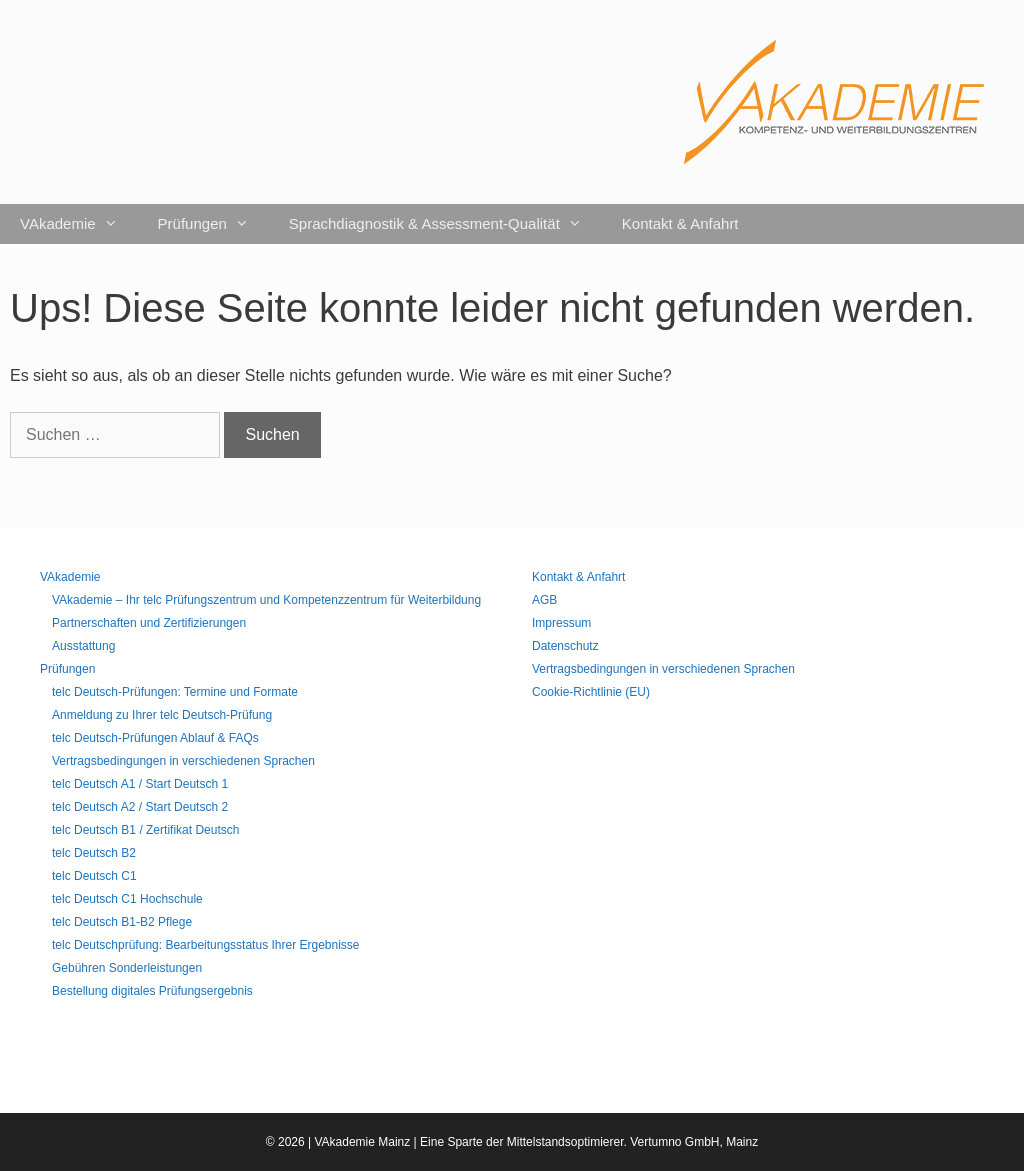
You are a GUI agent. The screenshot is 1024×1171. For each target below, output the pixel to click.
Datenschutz (565, 646)
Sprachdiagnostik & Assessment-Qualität (445, 224)
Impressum (561, 623)
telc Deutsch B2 (94, 853)
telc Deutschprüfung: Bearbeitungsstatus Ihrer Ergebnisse (206, 945)
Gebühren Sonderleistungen (127, 968)
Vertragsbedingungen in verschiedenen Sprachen (183, 761)
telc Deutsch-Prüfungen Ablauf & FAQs (155, 738)
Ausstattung (83, 646)
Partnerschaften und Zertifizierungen (149, 623)
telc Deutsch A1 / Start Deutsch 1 (140, 784)
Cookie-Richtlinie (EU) (591, 692)
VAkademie (79, 224)
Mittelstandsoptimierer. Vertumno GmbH (613, 1142)
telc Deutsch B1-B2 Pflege (122, 922)
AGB (544, 600)
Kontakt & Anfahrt (680, 223)
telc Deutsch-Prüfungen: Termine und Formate (175, 692)
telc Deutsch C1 (94, 876)
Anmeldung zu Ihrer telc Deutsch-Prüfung (162, 715)
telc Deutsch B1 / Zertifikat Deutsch (145, 830)
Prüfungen (213, 224)
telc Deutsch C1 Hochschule (127, 899)
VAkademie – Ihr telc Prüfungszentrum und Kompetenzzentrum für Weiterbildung (266, 600)
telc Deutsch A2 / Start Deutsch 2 (140, 807)
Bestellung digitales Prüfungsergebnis (152, 991)
